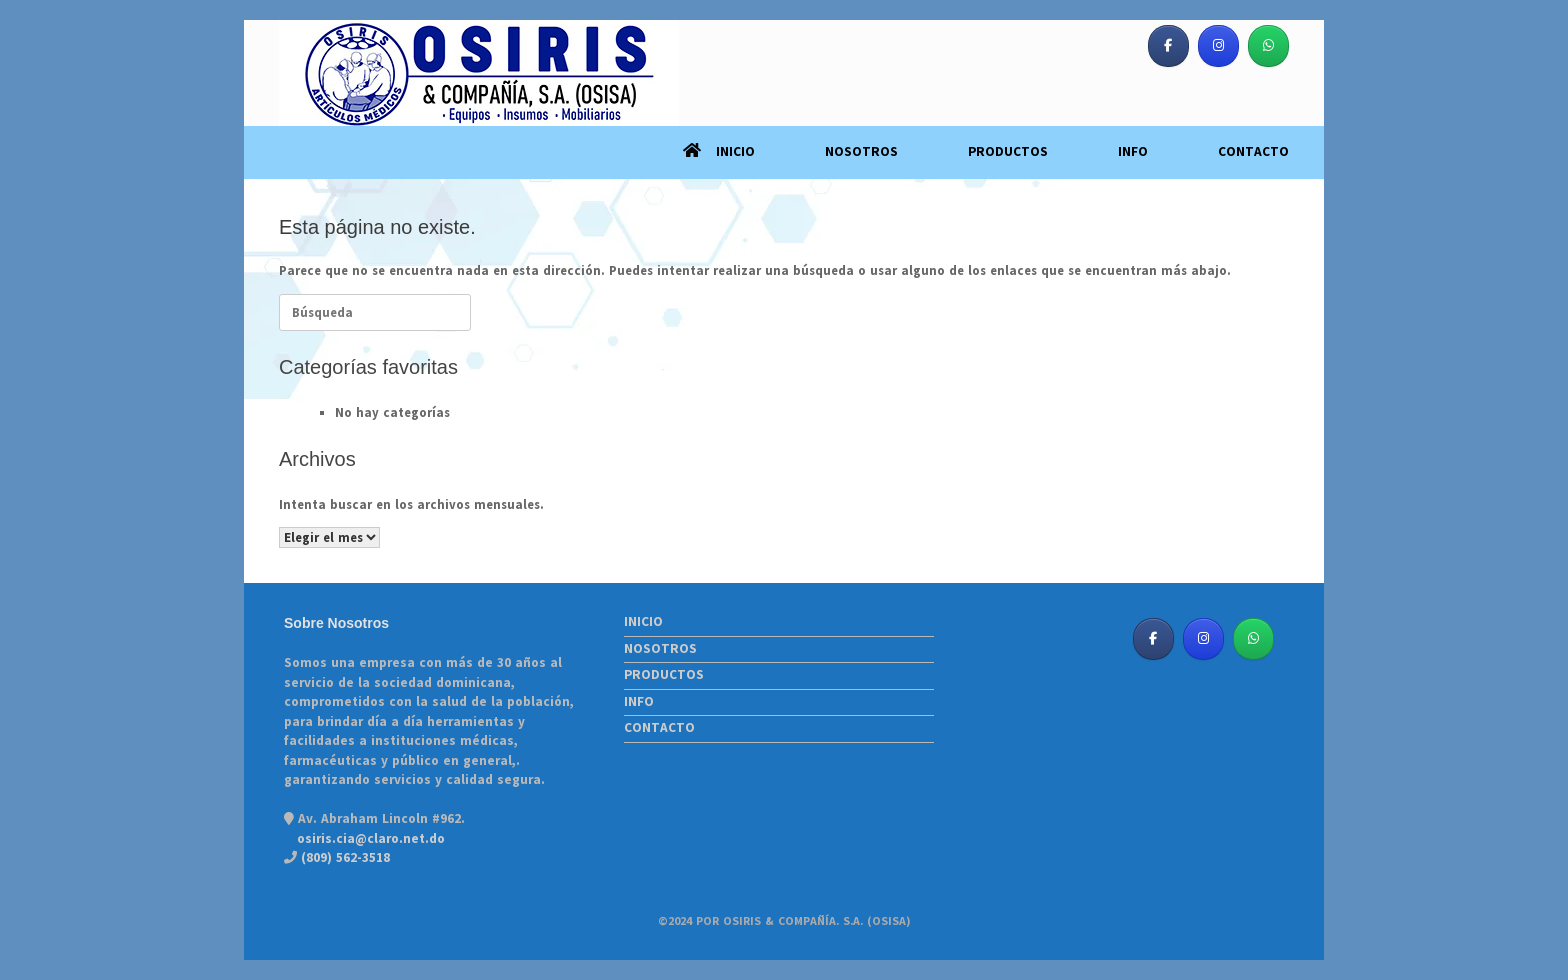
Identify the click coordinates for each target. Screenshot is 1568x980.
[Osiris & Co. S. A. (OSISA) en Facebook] (1168, 46)
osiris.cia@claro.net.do (371, 839)
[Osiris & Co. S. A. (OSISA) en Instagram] (1218, 46)
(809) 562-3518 (343, 858)
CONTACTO (1253, 152)
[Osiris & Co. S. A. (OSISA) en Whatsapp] (1268, 46)
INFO (1133, 152)
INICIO (719, 152)
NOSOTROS (861, 152)
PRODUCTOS (1008, 152)
